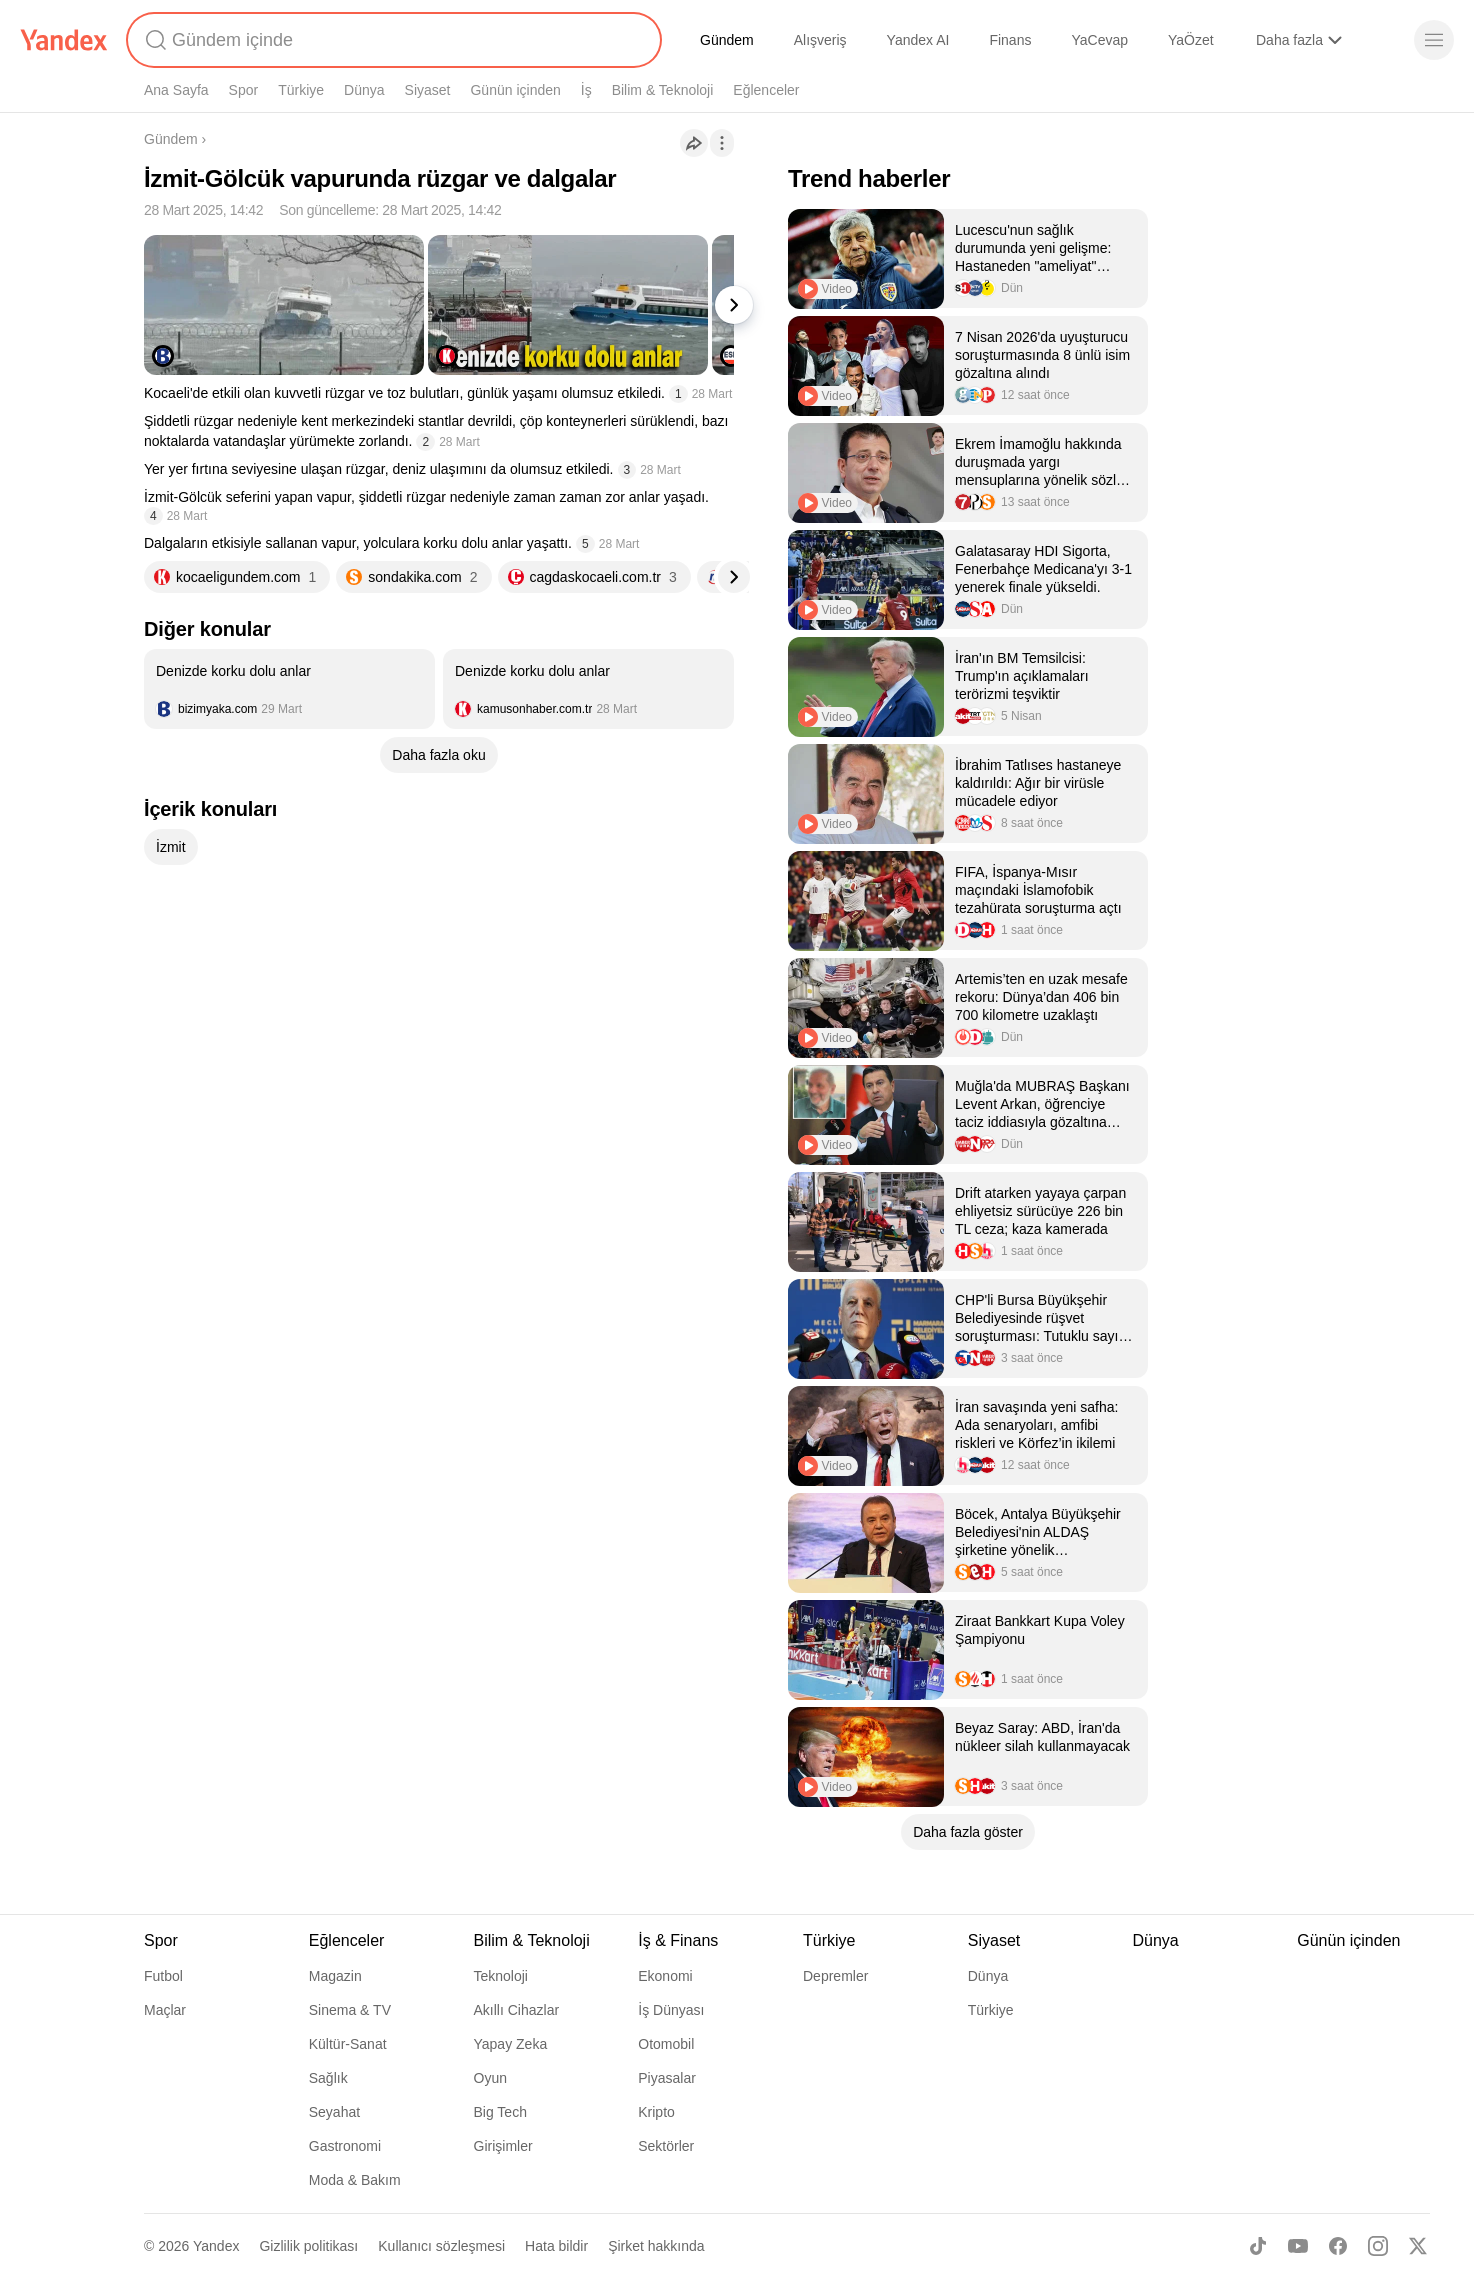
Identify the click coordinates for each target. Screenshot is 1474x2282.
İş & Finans (678, 1940)
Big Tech (500, 2112)
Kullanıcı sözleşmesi (441, 2246)
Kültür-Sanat (348, 2044)
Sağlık (328, 2078)
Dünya (364, 90)
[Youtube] (1298, 2246)
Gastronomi (345, 2146)
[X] (1418, 2246)
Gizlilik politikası (308, 2246)
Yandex (216, 2246)
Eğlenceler (766, 90)
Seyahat (334, 2112)
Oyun (490, 2078)
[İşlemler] (722, 143)
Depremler (835, 1976)
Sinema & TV (350, 2010)
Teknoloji (501, 1976)
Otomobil (666, 2044)
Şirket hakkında (656, 2246)
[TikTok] (1258, 2246)
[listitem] (289, 689)
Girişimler (503, 2146)
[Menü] (1434, 40)
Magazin (335, 1976)
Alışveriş (820, 40)
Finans (1010, 40)
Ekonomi (665, 1976)
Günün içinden (515, 90)
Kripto (656, 2112)
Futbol (163, 1976)
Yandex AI (918, 40)
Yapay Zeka (511, 2044)
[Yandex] (64, 40)
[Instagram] (1378, 2246)
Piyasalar (667, 2078)
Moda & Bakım (355, 2180)
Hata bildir (556, 2246)
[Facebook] (1338, 2246)
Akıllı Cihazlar (517, 2010)
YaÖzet (1191, 40)
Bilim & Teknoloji (663, 90)
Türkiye (301, 90)
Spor (244, 90)
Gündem (727, 40)
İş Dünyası (671, 2010)
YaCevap (1099, 40)
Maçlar (165, 2010)
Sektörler (666, 2146)
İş (586, 90)
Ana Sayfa (176, 90)
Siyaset (428, 90)
